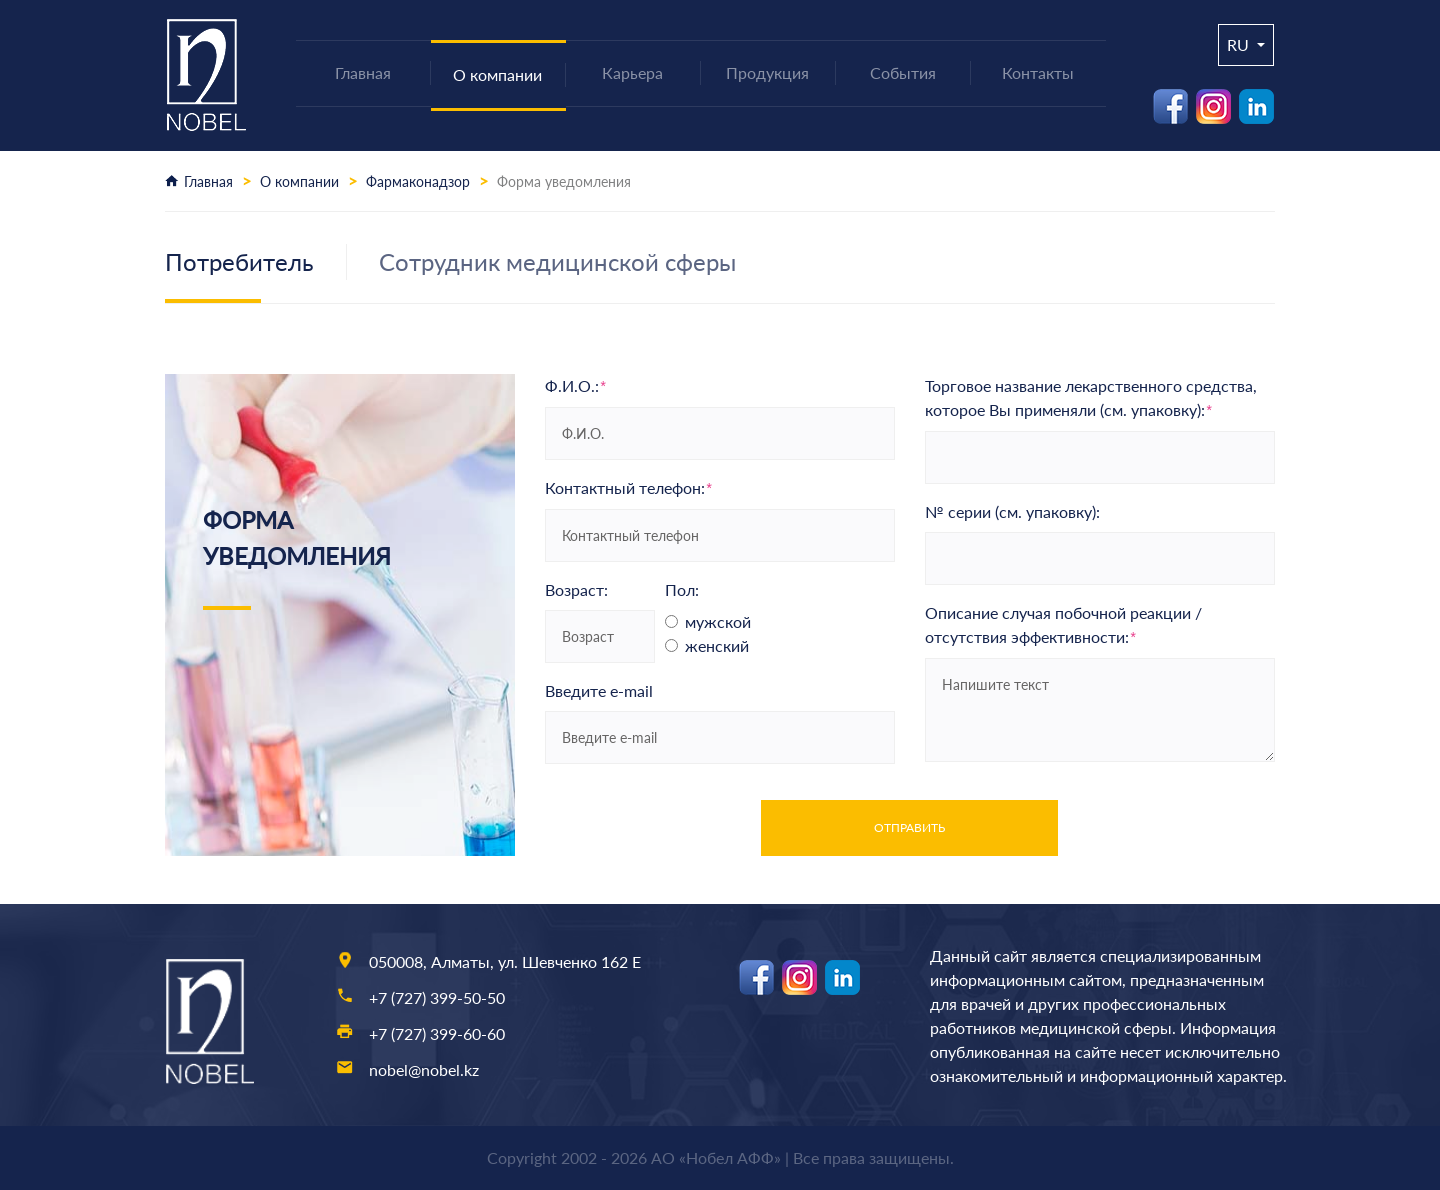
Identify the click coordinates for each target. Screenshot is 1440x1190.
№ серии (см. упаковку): (1012, 511)
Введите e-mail (599, 690)
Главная (208, 181)
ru (1240, 44)
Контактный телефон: (629, 488)
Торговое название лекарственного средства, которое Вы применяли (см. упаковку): (1091, 398)
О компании (299, 181)
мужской (718, 621)
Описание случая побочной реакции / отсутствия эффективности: (1063, 625)
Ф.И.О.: (576, 386)
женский (717, 645)
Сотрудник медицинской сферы (557, 261)
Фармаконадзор (418, 181)
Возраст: (576, 589)
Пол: (682, 589)
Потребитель (239, 261)
